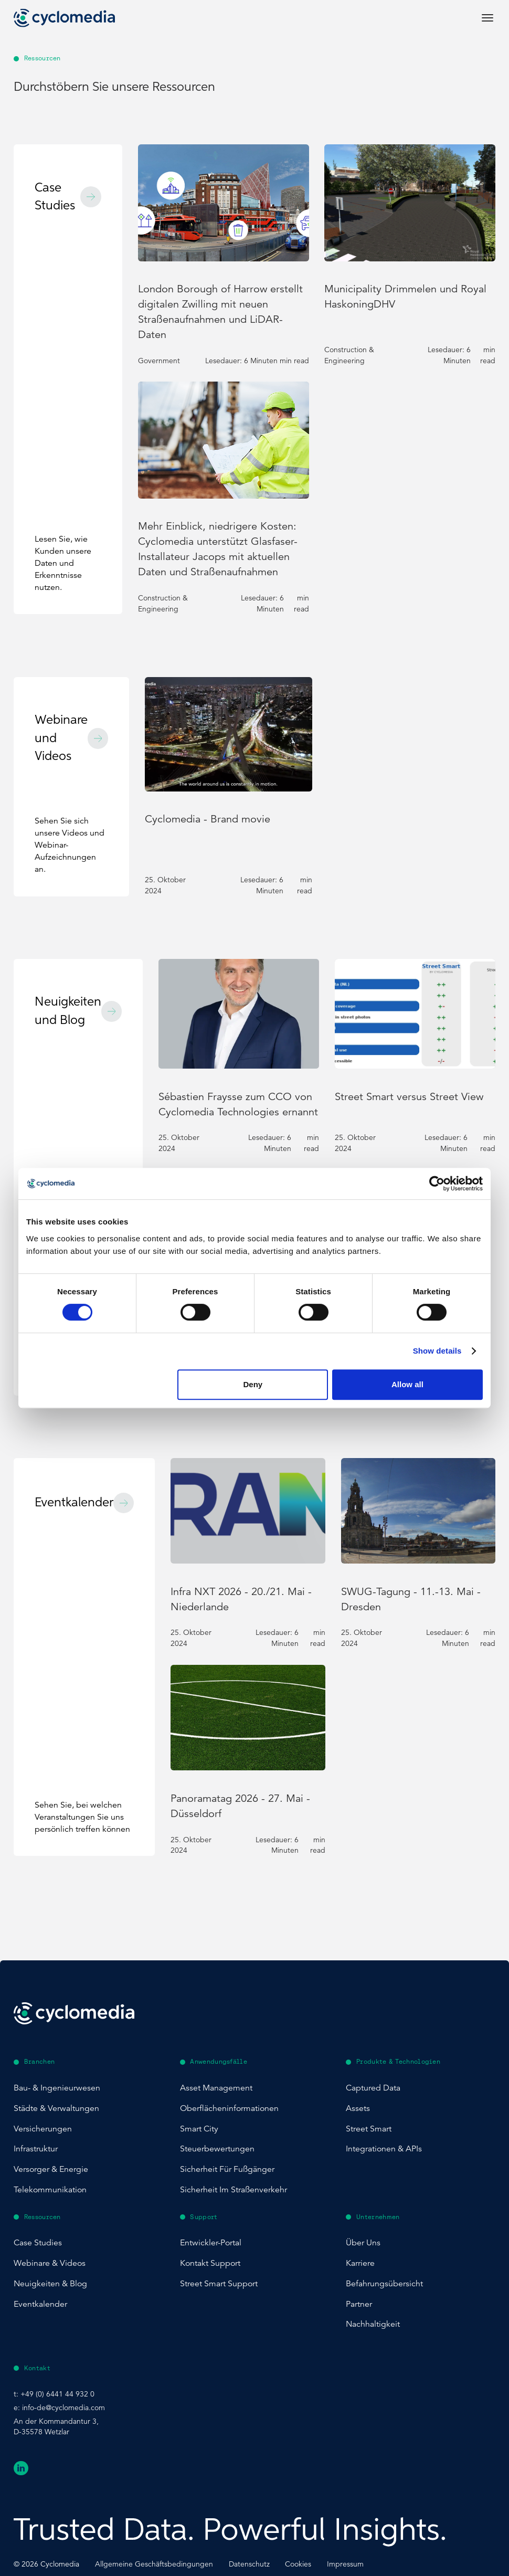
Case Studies (38, 2242)
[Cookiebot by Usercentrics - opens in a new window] (437, 1183)
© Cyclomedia (46, 2564)
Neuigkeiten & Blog (50, 2283)
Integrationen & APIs (384, 2149)
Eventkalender (40, 2304)
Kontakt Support (210, 2263)
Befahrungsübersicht (384, 2283)
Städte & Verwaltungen (56, 2108)
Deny (253, 1384)
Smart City (199, 2129)
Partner (359, 2304)
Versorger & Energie (51, 2169)
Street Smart (368, 2129)
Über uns (363, 2242)
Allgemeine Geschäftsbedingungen (154, 2564)
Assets (358, 2108)
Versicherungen (43, 2129)
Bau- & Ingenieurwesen (57, 2088)
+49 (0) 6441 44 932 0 (57, 2394)
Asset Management (216, 2088)
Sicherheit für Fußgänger (227, 2169)
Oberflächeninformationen (229, 2108)
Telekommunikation (50, 2189)
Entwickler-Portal (210, 2242)
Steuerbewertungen (217, 2149)
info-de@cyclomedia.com (63, 2407)
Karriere (360, 2263)
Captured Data (373, 2088)
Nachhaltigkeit (373, 2324)
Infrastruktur (36, 2149)
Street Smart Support (219, 2283)
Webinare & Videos (50, 2263)
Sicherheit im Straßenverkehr (233, 2189)
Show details (437, 1350)
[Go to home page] (64, 17)
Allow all (407, 1384)
